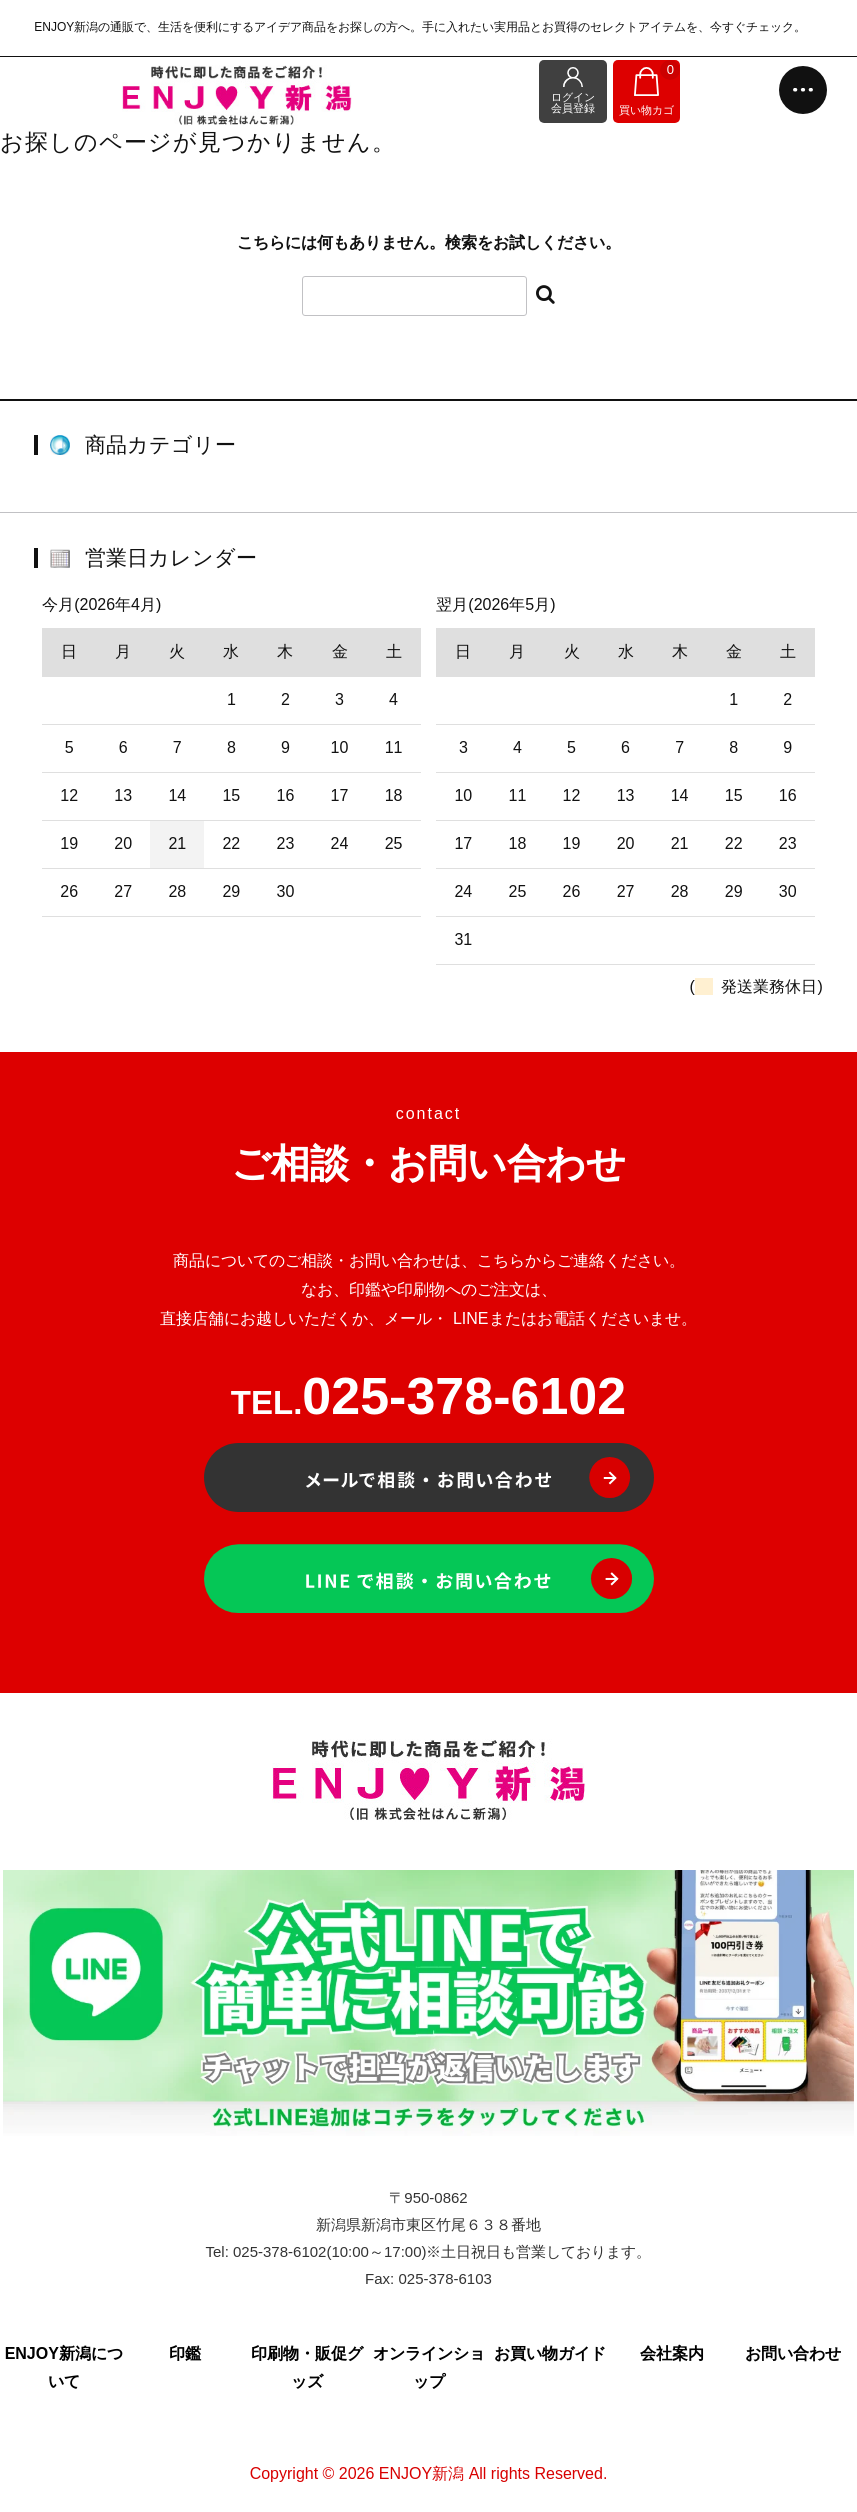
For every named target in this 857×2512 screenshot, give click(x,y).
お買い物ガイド (550, 2353)
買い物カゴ (649, 88)
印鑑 (185, 2353)
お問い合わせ (793, 2353)
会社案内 (672, 2353)
